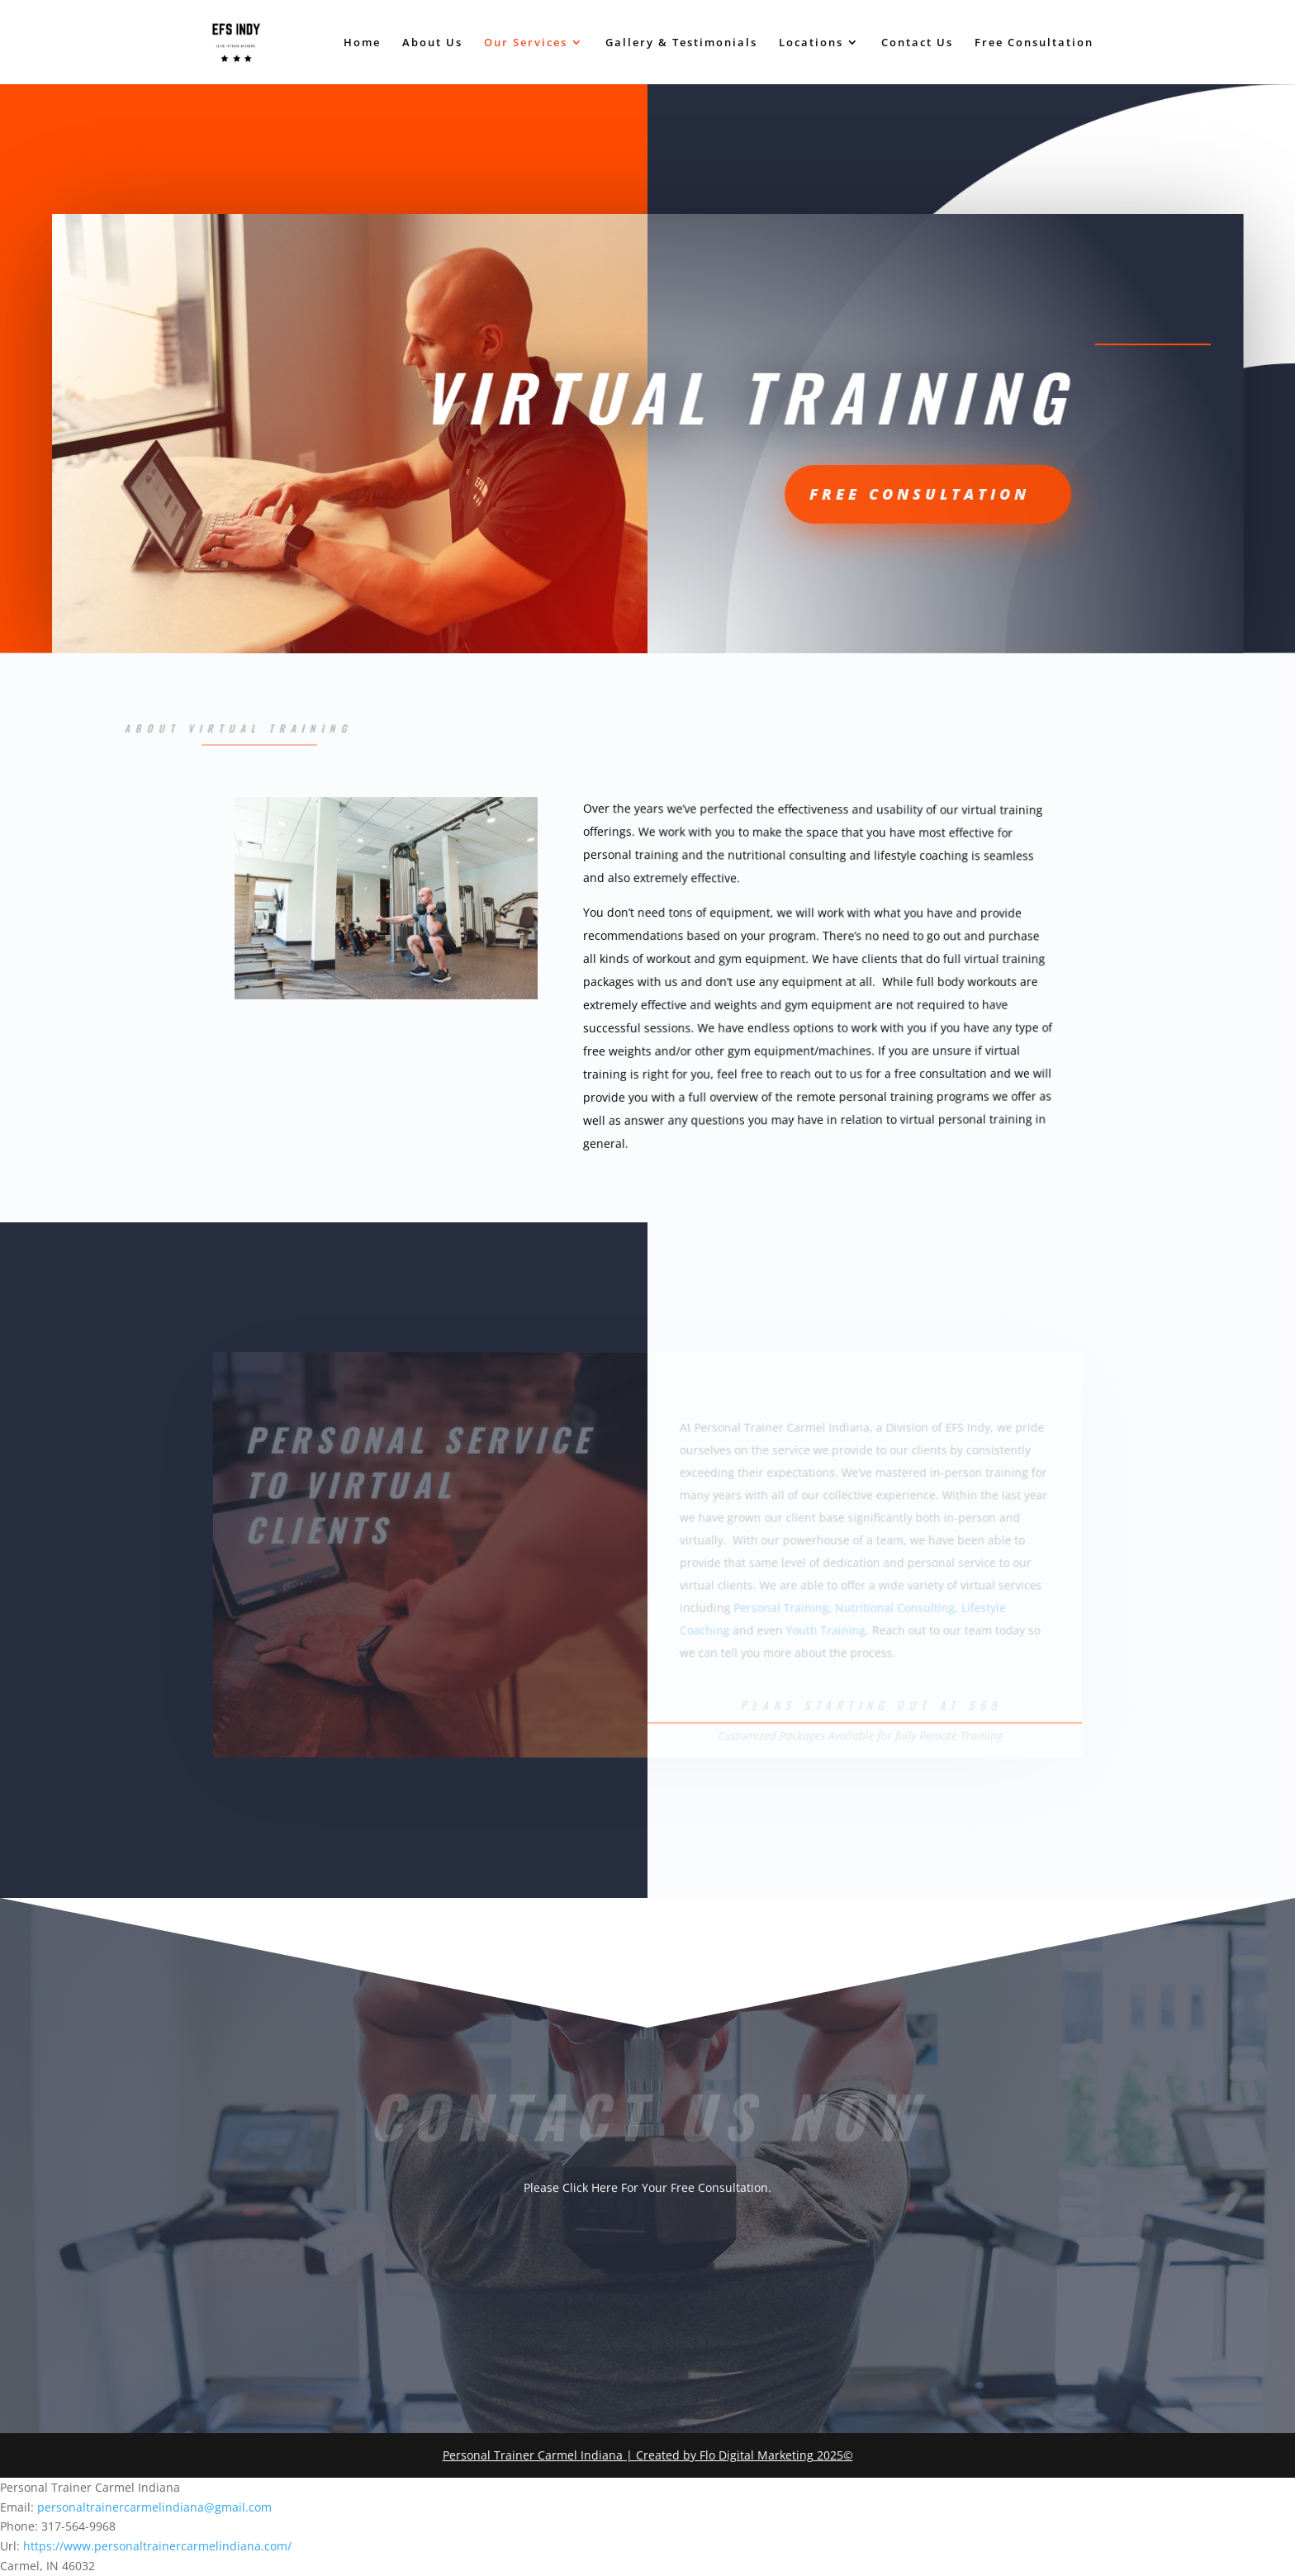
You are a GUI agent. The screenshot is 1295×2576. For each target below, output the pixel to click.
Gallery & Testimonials (681, 43)
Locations (811, 43)
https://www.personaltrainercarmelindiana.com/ (157, 2546)
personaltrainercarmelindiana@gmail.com (154, 2507)
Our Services (525, 43)
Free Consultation (1034, 43)
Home (362, 43)
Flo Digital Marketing (757, 2455)
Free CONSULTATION (799, 494)
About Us (432, 43)
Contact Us (917, 43)
